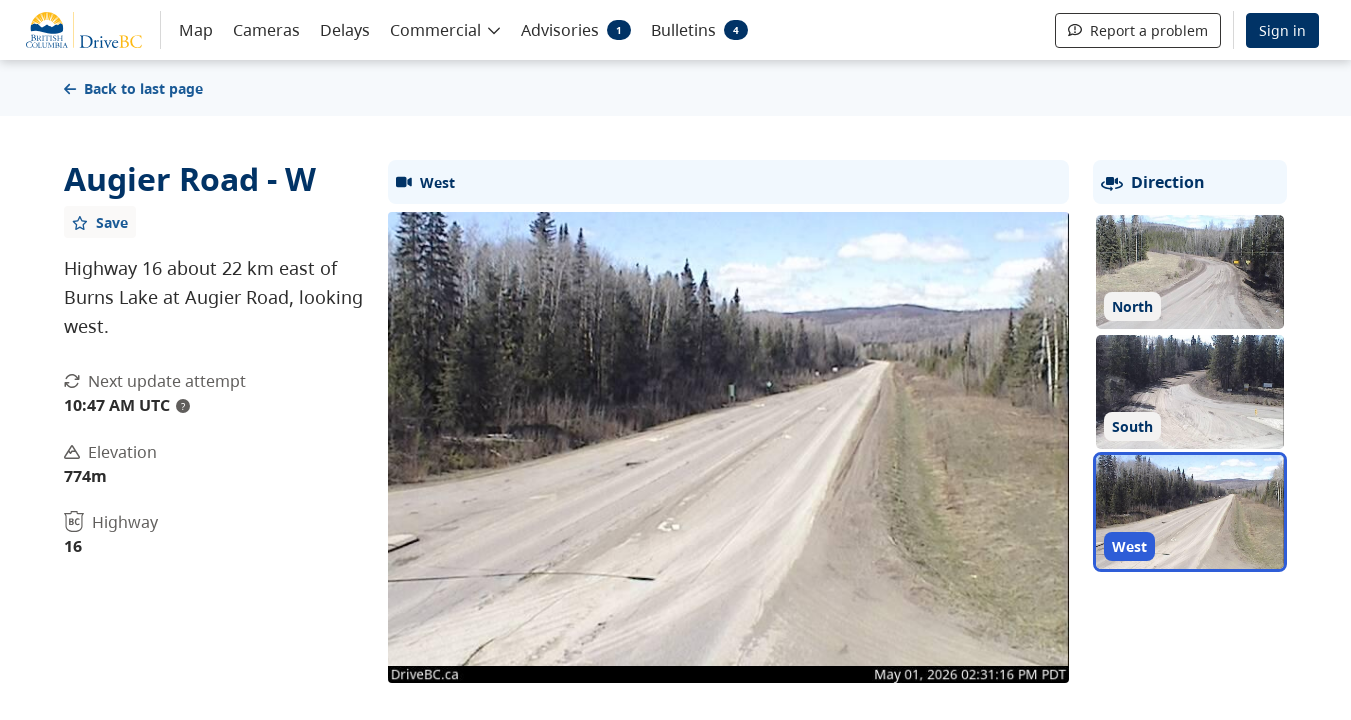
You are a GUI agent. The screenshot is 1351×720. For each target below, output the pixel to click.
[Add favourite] (100, 222)
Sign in (1282, 30)
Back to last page (133, 88)
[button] (445, 29)
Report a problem (1138, 30)
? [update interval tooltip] (183, 406)
